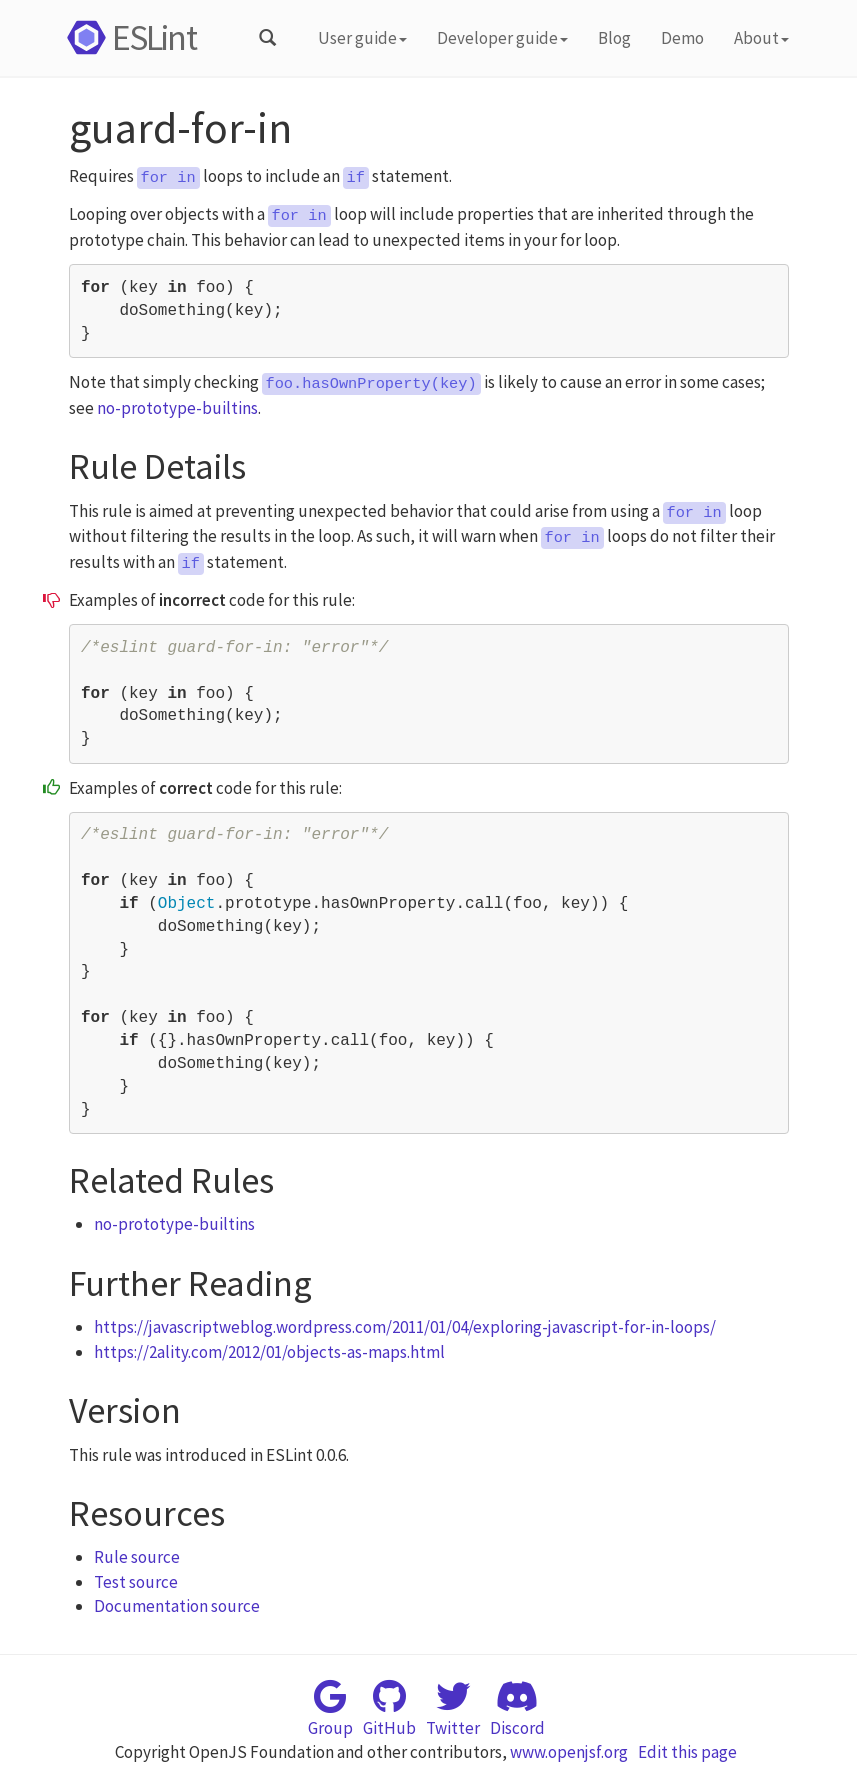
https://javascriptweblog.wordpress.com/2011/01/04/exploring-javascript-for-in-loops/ (405, 1327)
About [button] (761, 38)
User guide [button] (362, 38)
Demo (682, 38)
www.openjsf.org (569, 1752)
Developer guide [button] (502, 38)
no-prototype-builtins (177, 408)
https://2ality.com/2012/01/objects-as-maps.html (269, 1352)
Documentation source (177, 1606)
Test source (136, 1582)
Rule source (137, 1557)
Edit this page (687, 1752)
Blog (614, 38)
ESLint (128, 37)
